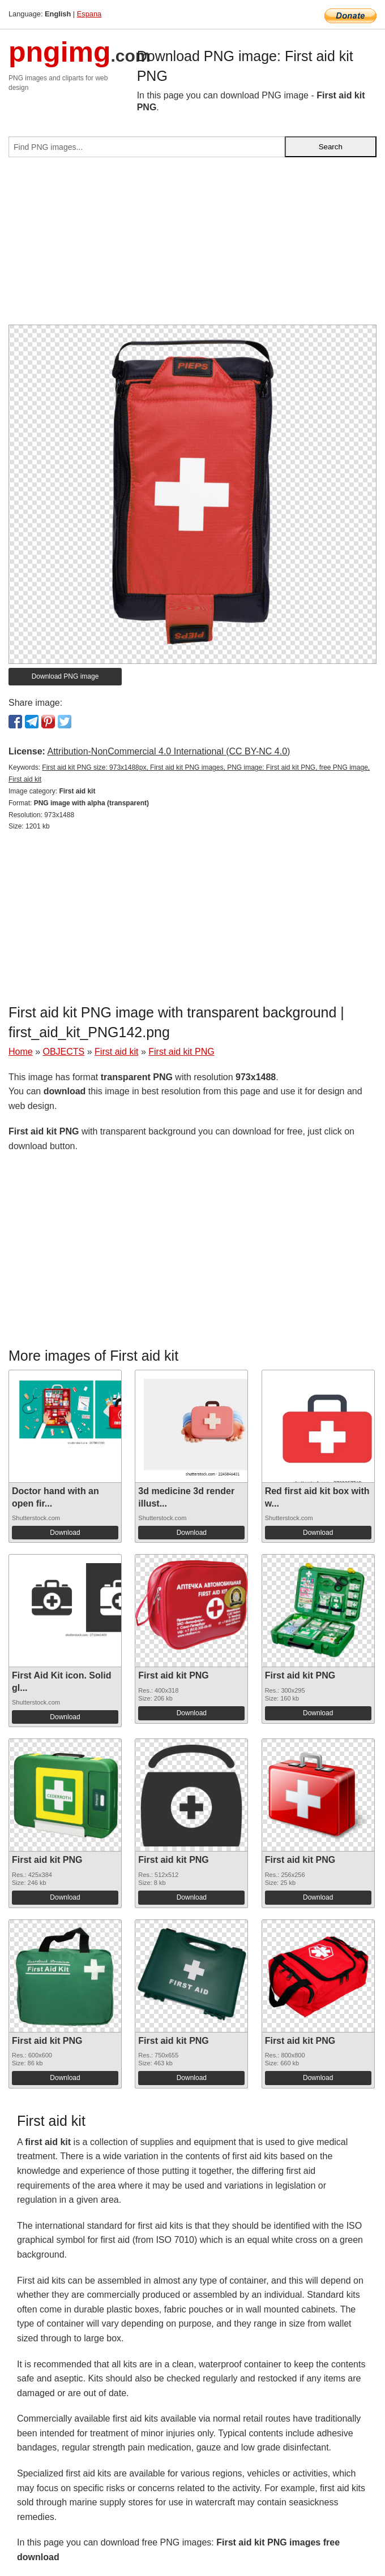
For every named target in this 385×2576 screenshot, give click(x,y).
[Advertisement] (192, 245)
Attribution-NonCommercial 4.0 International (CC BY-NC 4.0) (168, 751)
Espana (89, 14)
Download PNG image (65, 676)
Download (65, 1533)
